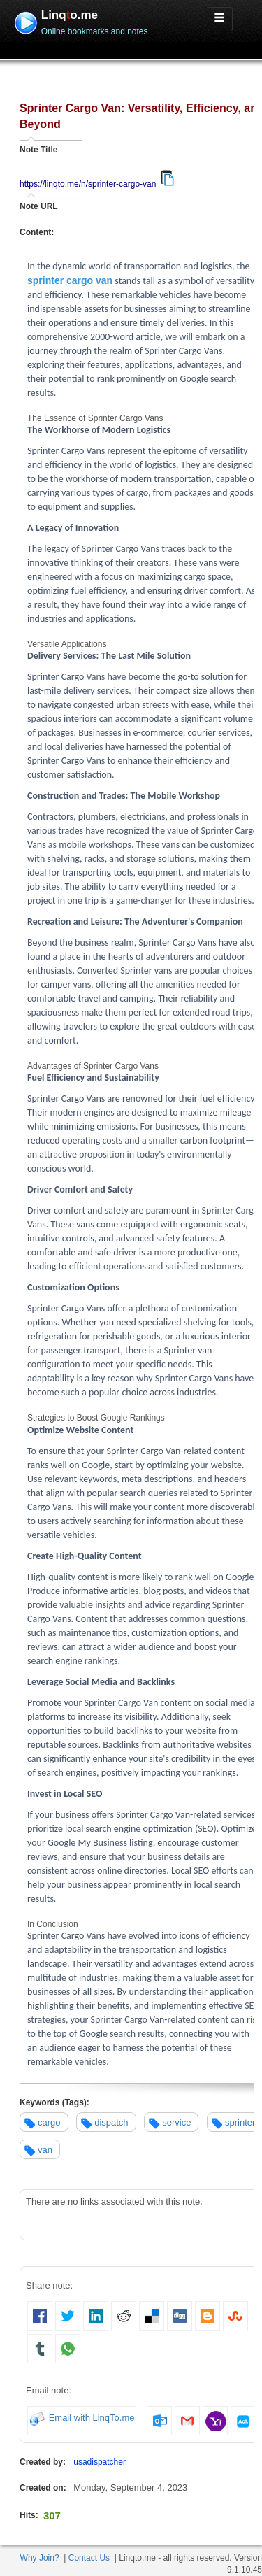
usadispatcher (99, 2462)
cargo (49, 2122)
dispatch (111, 2122)
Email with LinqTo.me (92, 2417)
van (45, 2149)
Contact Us (89, 2558)
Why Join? (39, 2558)
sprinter (240, 2122)
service (176, 2122)
